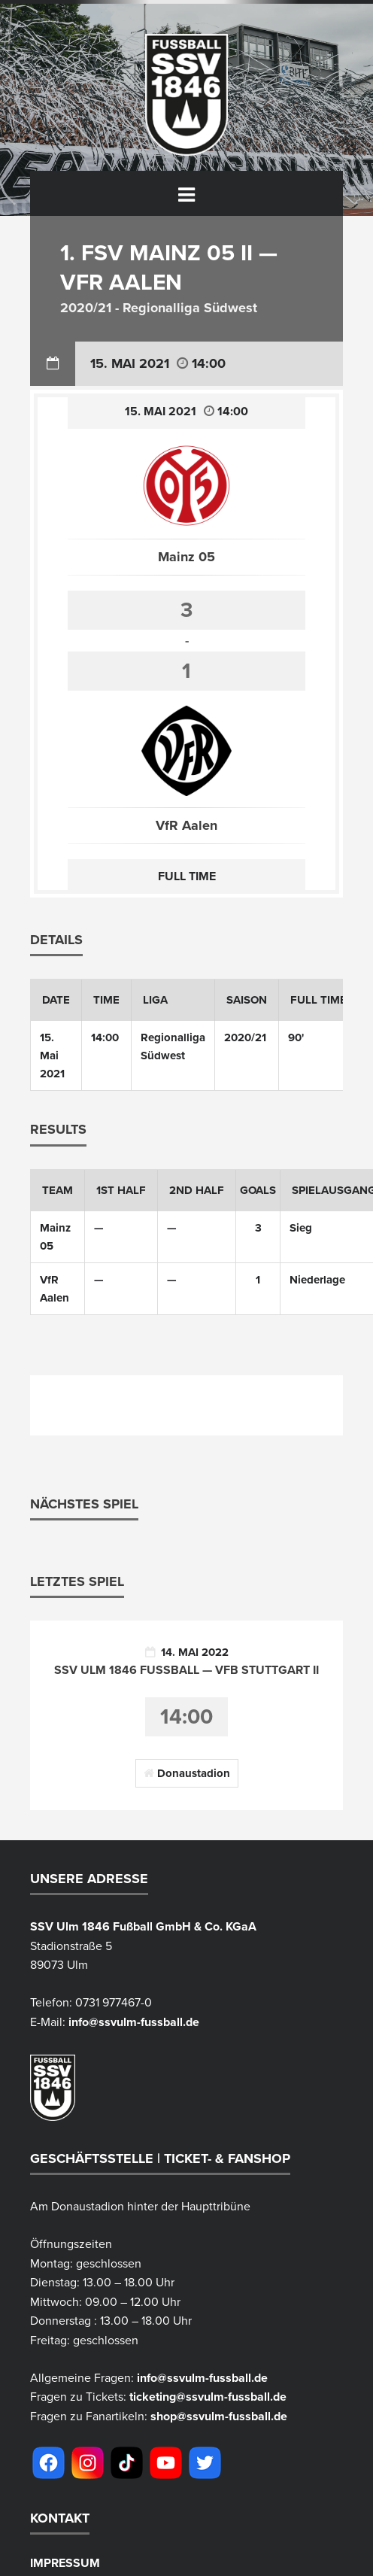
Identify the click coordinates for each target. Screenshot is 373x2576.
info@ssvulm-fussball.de (133, 2023)
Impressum (65, 2564)
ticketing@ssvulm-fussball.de (208, 2397)
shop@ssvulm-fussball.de (218, 2417)
